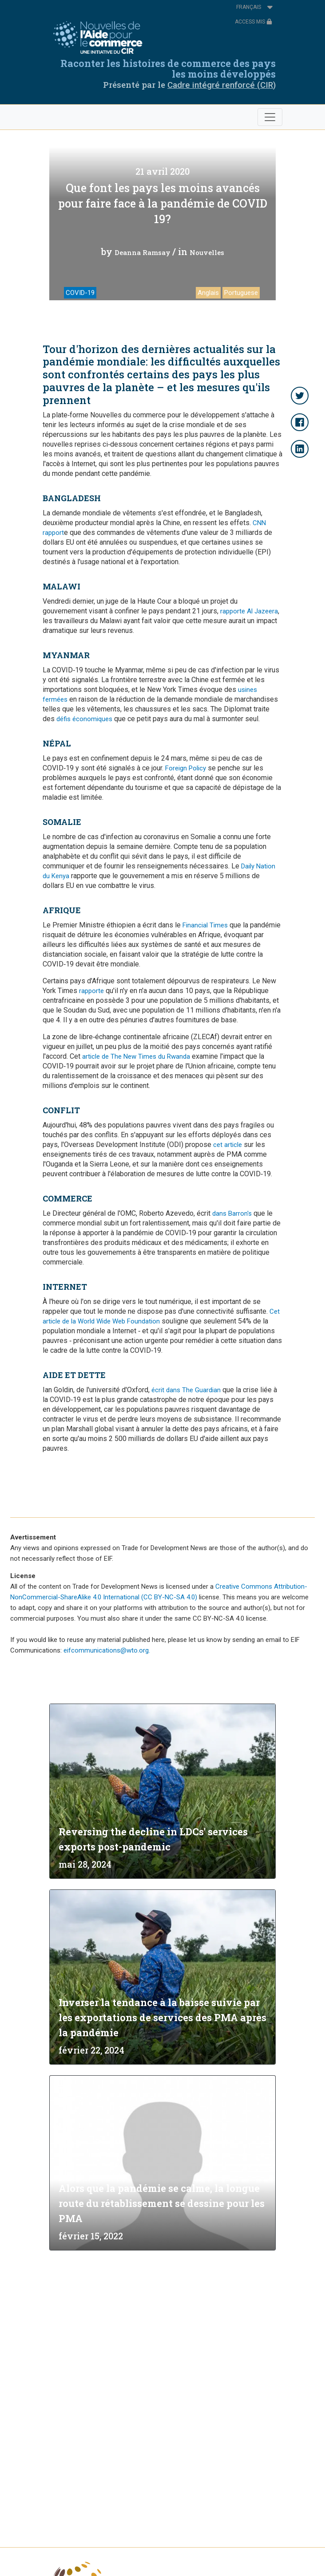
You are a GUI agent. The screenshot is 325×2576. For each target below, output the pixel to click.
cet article (227, 1145)
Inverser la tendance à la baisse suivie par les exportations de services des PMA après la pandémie (162, 2017)
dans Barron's (232, 1213)
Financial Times (205, 925)
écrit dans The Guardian (186, 1390)
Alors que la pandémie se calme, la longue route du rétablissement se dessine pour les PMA (162, 2203)
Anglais (208, 293)
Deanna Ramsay (142, 252)
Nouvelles (207, 252)
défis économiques (84, 719)
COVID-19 (80, 293)
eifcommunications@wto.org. (106, 1650)
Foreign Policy (185, 768)
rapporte (91, 991)
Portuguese (241, 293)
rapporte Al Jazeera (249, 611)
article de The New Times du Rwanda (136, 1056)
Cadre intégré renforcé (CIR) (221, 85)
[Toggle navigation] (270, 117)
